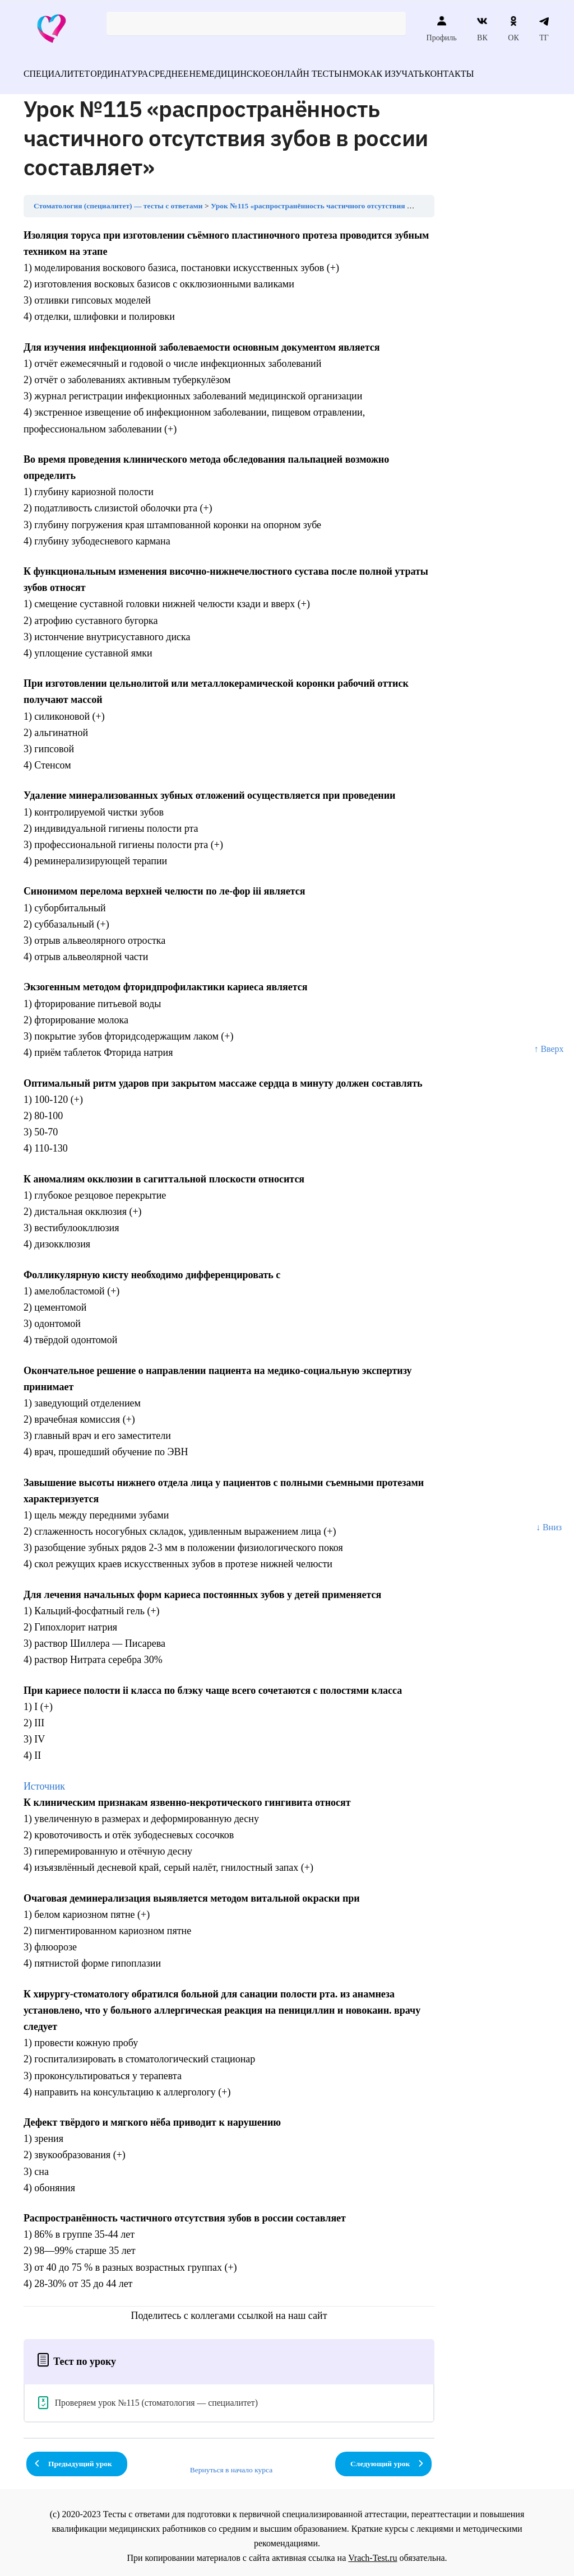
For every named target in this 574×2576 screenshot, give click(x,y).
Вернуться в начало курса (231, 2463)
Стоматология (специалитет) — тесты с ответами (118, 199)
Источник (44, 1779)
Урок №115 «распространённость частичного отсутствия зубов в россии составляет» (355, 199)
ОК (513, 28)
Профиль (442, 28)
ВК (482, 28)
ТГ (544, 28)
